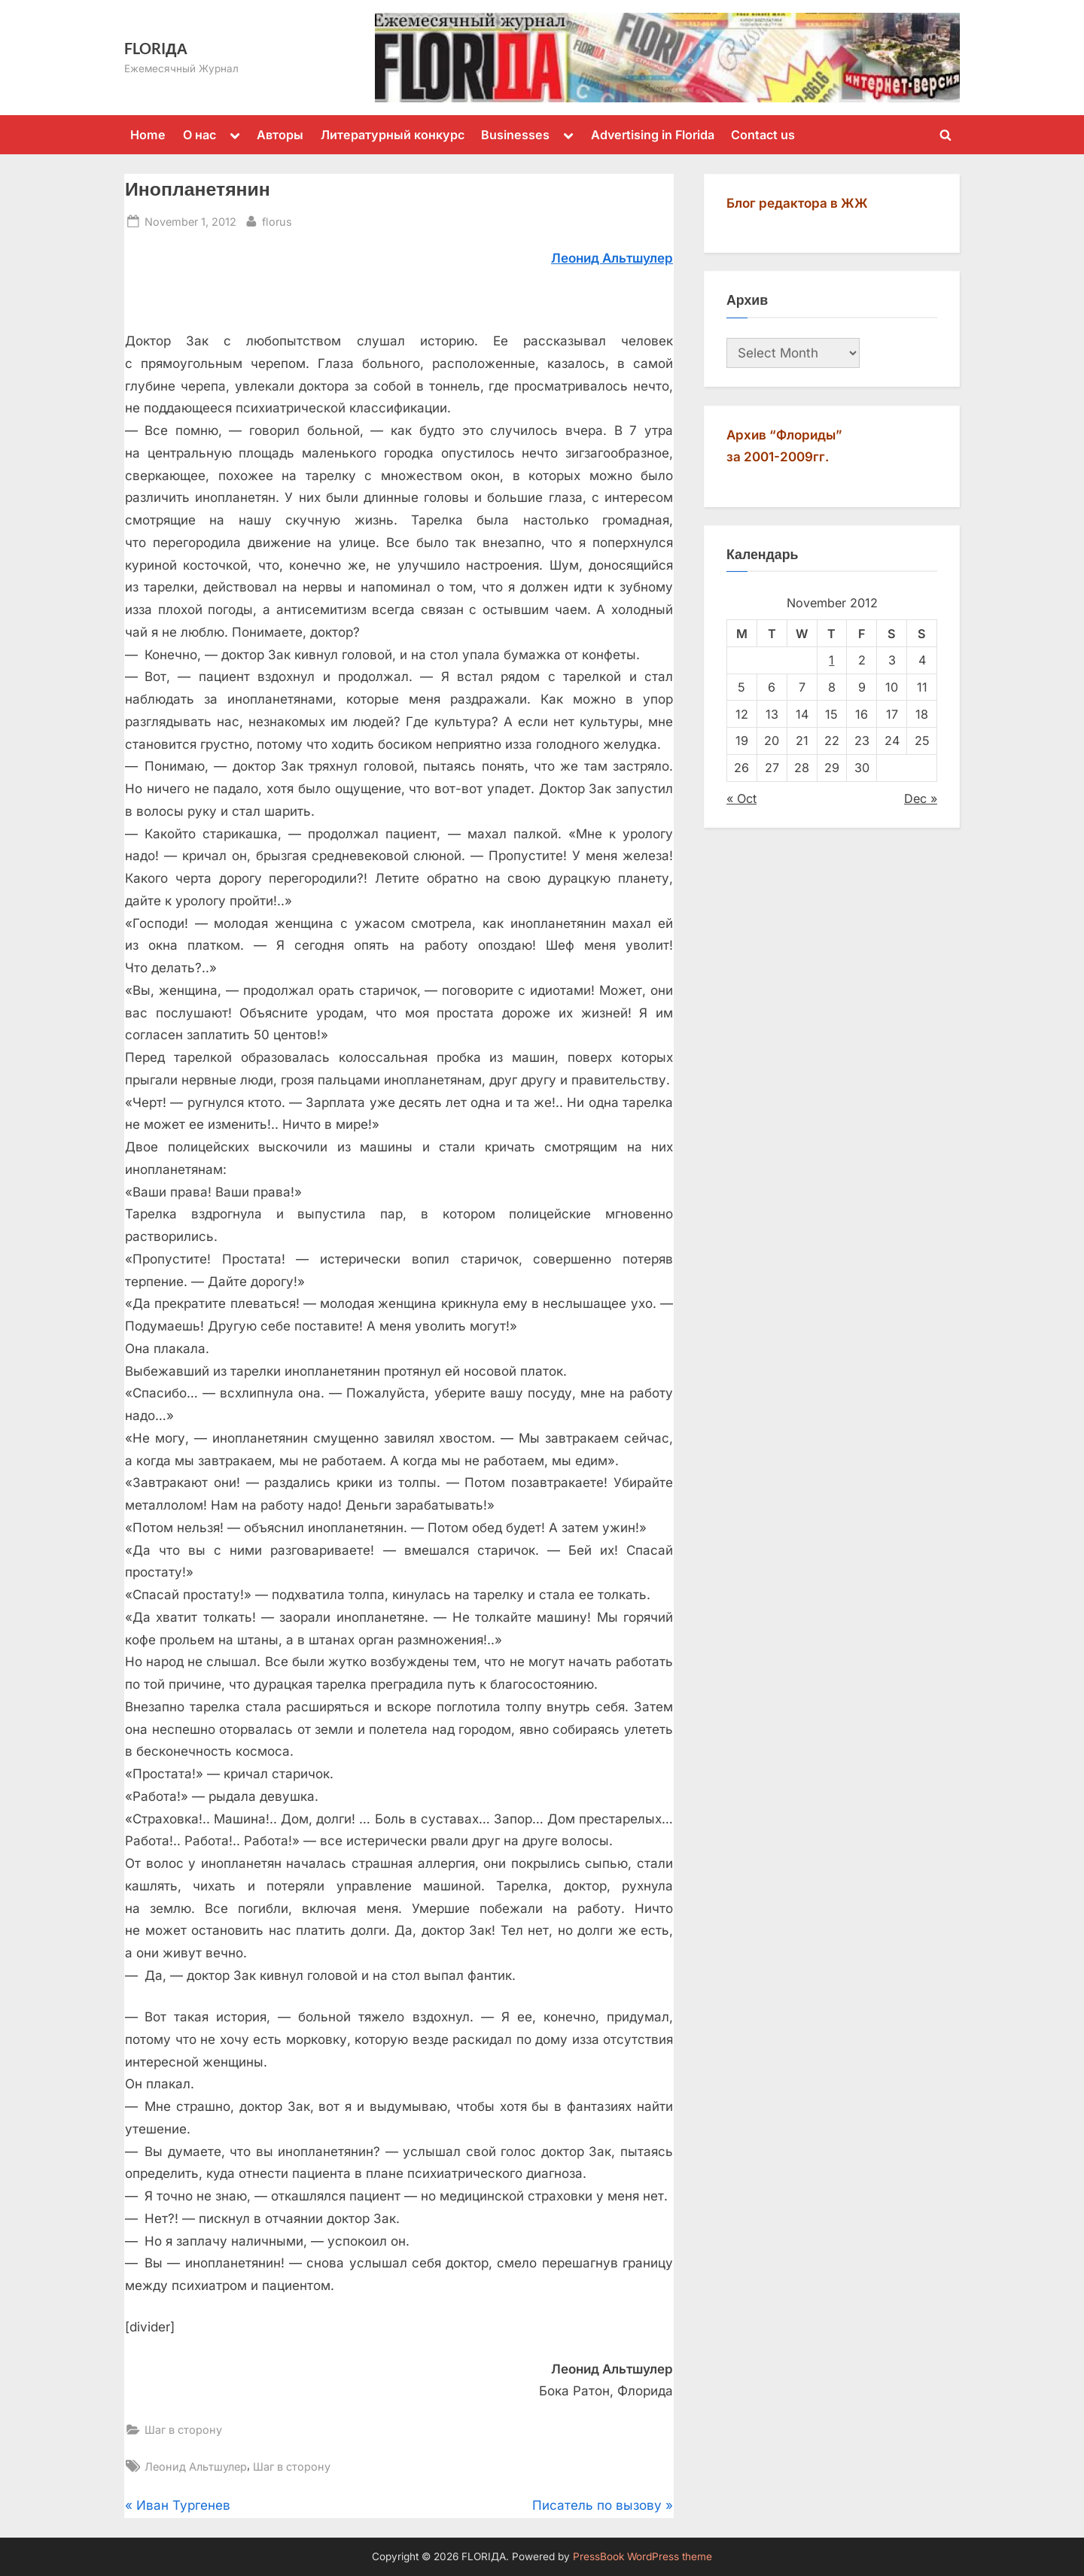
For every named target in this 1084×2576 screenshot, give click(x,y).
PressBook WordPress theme (642, 2556)
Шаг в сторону (183, 2429)
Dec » (920, 798)
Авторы (280, 134)
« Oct (741, 798)
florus (277, 220)
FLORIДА (155, 48)
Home (148, 134)
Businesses (515, 134)
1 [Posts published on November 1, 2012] (831, 660)
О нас (199, 134)
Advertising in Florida (652, 134)
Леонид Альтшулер (196, 2466)
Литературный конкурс (392, 134)
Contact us (763, 134)
